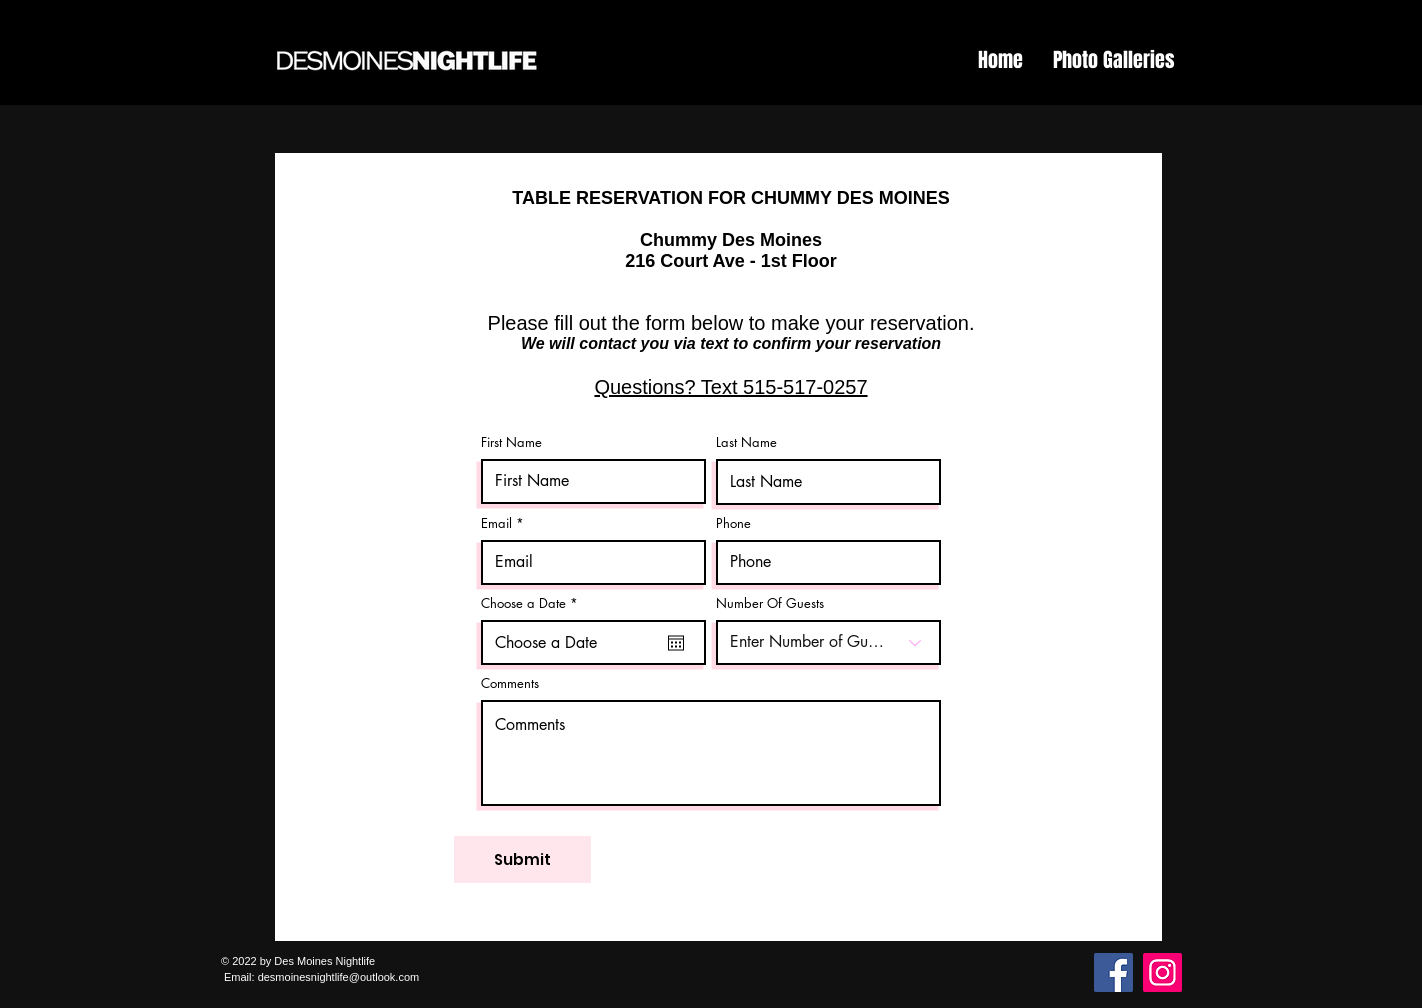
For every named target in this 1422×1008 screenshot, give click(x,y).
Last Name (746, 442)
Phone (733, 523)
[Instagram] (1162, 972)
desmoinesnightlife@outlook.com (339, 977)
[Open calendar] (676, 643)
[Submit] (522, 859)
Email (496, 523)
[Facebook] (1113, 972)
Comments (510, 683)
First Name (511, 442)
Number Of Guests (770, 603)
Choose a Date (533, 603)
